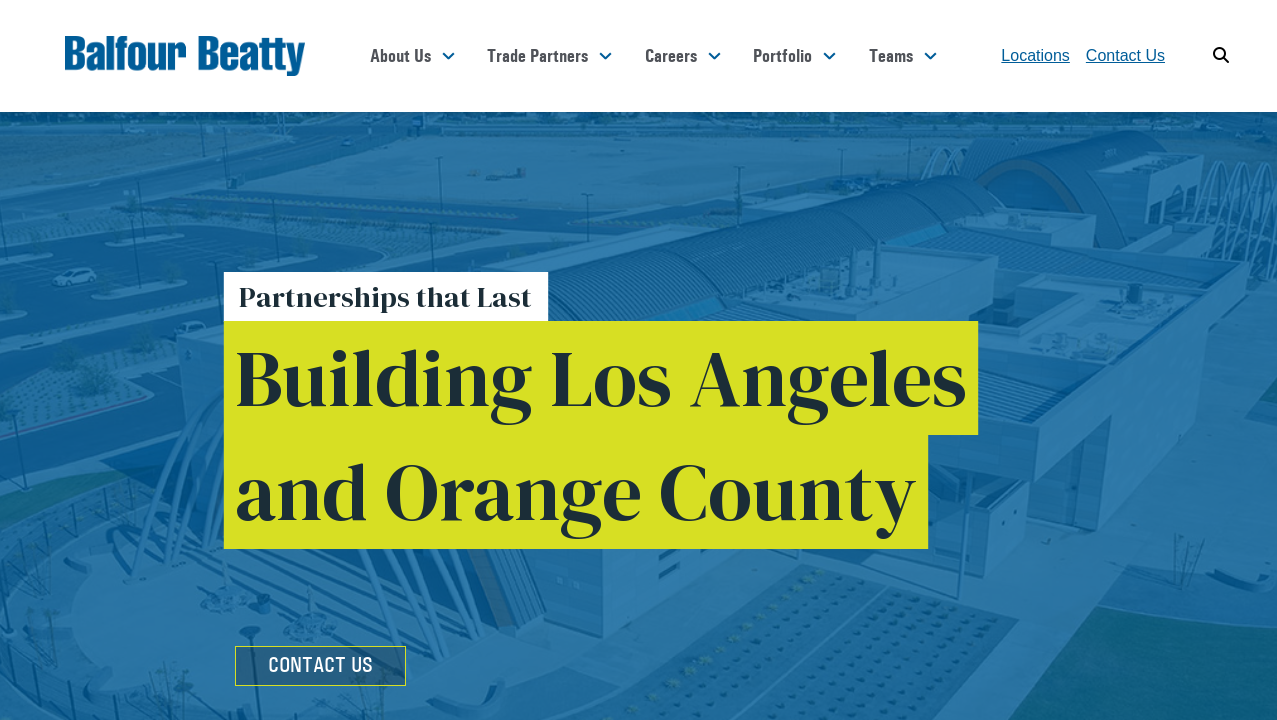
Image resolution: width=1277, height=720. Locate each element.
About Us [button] (400, 56)
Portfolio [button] (782, 56)
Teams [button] (891, 56)
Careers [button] (671, 56)
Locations (1035, 55)
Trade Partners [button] (537, 56)
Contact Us (1125, 55)
